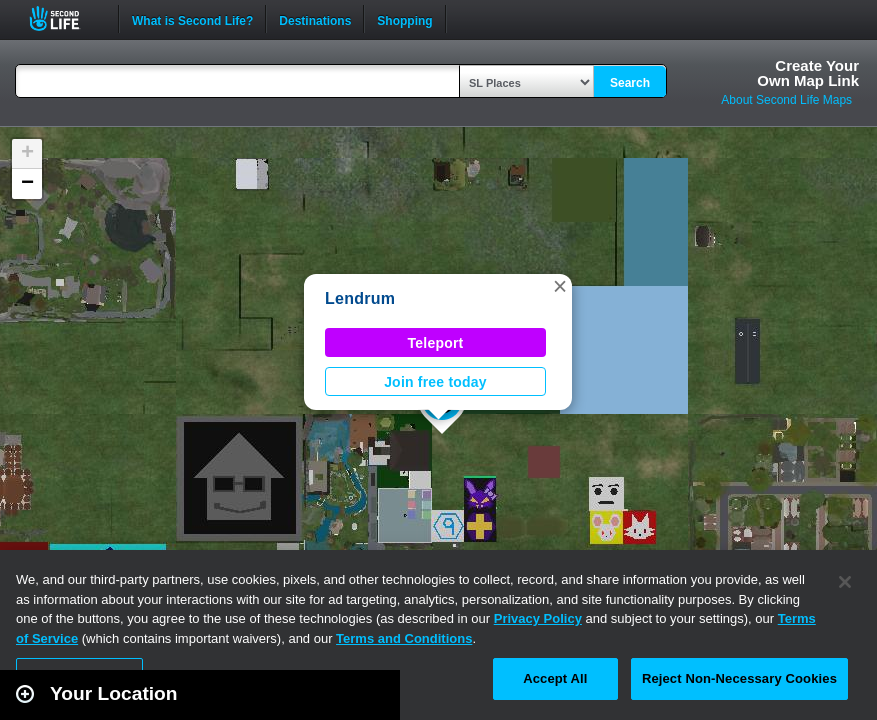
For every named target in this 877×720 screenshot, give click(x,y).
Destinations (315, 19)
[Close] (845, 582)
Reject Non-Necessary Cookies (739, 678)
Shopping (404, 19)
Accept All (555, 678)
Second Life (65, 18)
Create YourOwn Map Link (808, 73)
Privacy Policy (538, 618)
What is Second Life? (192, 19)
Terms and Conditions (404, 638)
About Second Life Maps (786, 100)
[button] (560, 286)
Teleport (436, 343)
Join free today (435, 382)
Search (630, 83)
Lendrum (360, 298)
